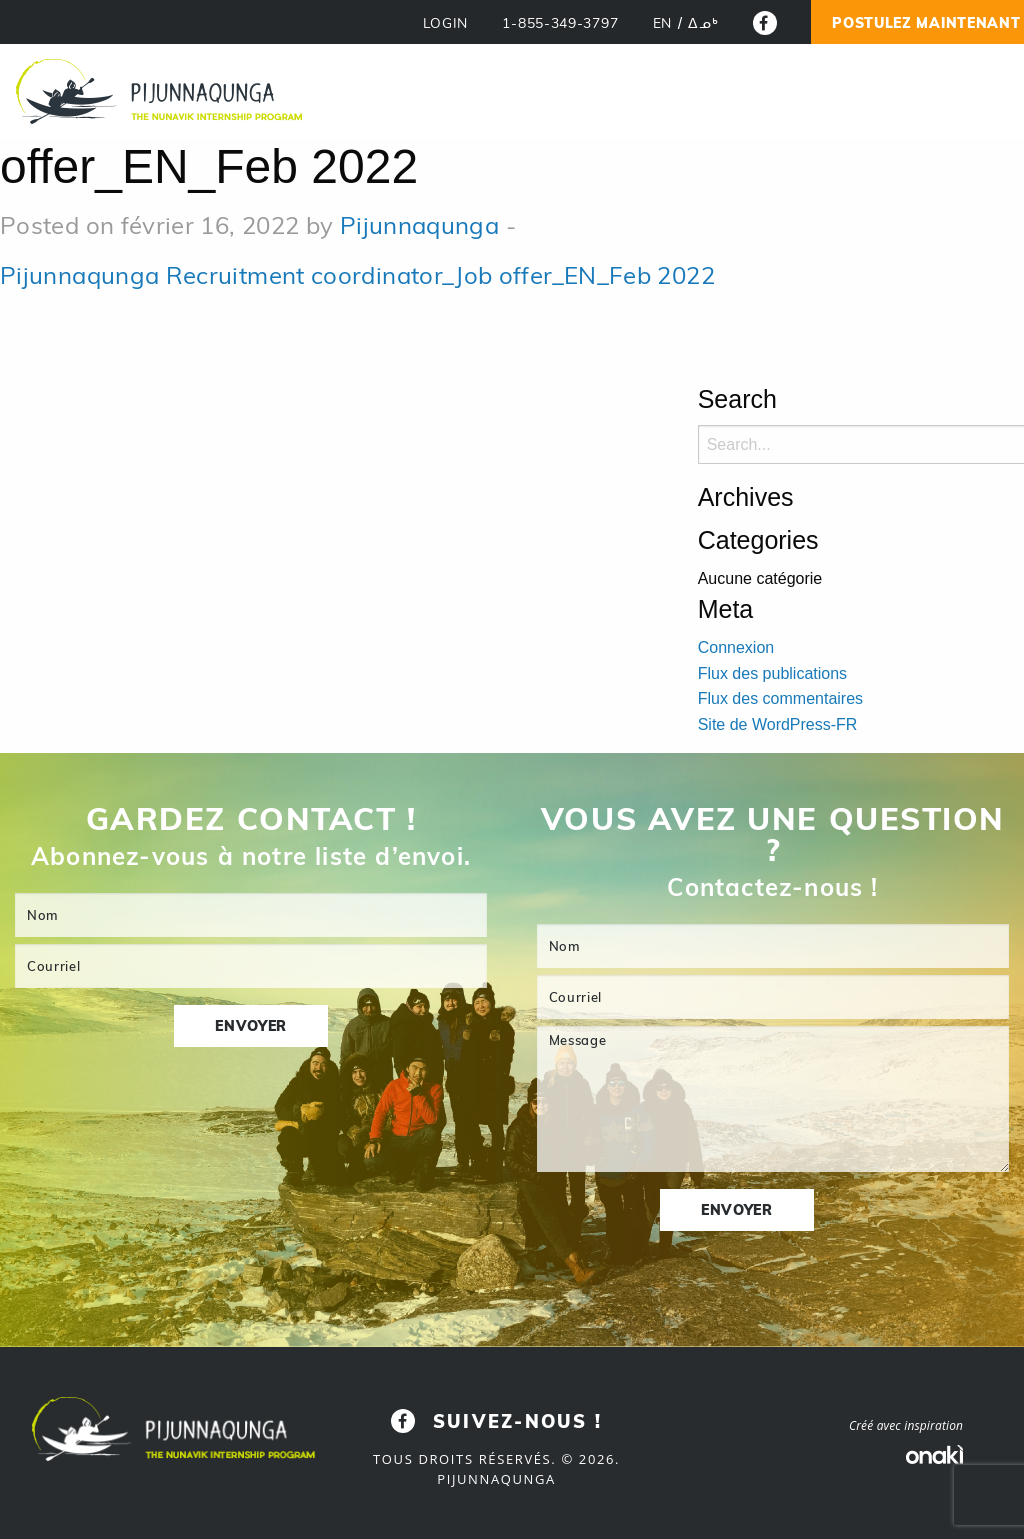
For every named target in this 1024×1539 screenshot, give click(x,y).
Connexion (736, 647)
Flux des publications (772, 673)
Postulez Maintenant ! (889, 22)
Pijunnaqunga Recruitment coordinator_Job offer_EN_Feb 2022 (357, 275)
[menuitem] (620, 23)
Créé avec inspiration (906, 1425)
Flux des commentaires (780, 698)
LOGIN (403, 22)
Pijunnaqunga (419, 225)
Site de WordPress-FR (778, 724)
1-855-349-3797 (518, 22)
